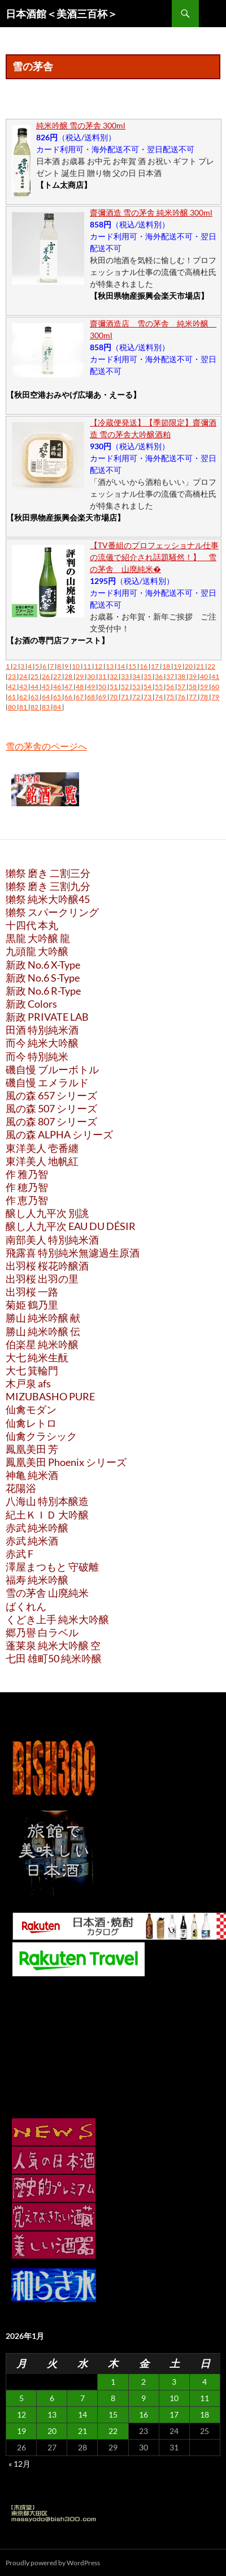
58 (193, 686)
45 (46, 686)
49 (91, 686)
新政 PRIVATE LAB (47, 1016)
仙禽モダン (31, 1409)
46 (57, 686)
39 (193, 676)
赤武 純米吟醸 (37, 1527)
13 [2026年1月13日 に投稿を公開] (51, 2414)
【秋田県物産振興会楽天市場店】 (149, 295)
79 (215, 697)
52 (125, 686)
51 (114, 686)
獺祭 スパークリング (52, 912)
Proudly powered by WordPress (53, 2562)
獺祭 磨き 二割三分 (48, 873)
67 (80, 697)
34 (136, 676)
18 (166, 666)
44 (35, 686)
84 (57, 707)
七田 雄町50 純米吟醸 (54, 1658)
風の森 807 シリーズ (51, 1121)
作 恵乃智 (27, 1200)
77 (193, 697)
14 (121, 666)
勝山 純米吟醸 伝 (43, 1331)
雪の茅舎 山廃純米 (47, 1592)
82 (35, 707)
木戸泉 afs (28, 1383)
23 (12, 676)
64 (46, 697)
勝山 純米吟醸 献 (43, 1317)
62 (23, 697)
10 (76, 666)
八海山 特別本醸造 (47, 1501)
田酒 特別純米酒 (42, 1029)
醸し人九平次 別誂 (47, 1213)
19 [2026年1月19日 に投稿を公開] (21, 2431)
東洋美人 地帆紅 (42, 1161)
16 (144, 666)
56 (170, 686)
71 (125, 697)
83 (46, 707)
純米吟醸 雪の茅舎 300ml (80, 125)
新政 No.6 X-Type (43, 964)
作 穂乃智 (27, 1187)
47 (68, 686)
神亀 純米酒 (32, 1475)
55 (159, 686)
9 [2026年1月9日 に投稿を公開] (143, 2398)
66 (68, 697)
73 (148, 697)
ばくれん (26, 1606)
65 (57, 697)
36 (159, 676)
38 (181, 676)
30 (91, 676)
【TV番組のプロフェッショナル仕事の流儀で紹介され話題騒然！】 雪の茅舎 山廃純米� (154, 557)
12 (98, 666)
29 (80, 676)
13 (110, 666)
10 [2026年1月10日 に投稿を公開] (174, 2398)
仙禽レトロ (31, 1423)
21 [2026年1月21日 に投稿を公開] (82, 2431)
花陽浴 (21, 1488)
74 (159, 697)
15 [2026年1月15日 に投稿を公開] (113, 2414)
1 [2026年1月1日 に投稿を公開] (113, 2381)
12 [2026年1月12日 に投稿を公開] (21, 2414)
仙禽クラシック (41, 1436)
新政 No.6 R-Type (43, 990)
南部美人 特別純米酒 (52, 1239)
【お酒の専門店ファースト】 (57, 640)
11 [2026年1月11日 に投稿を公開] (204, 2398)
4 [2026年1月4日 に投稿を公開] (204, 2381)
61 (12, 697)
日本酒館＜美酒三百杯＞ (62, 13)
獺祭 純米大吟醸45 (48, 899)
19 (177, 666)
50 (102, 686)
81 (23, 707)
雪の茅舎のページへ (46, 746)
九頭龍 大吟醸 (37, 951)
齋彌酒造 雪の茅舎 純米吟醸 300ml (151, 212)
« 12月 (19, 2464)
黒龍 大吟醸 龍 (38, 938)
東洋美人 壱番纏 (42, 1148)
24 (23, 676)
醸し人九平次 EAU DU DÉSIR (71, 1226)
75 (170, 697)
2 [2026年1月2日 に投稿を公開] (143, 2381)
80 (12, 707)
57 (181, 686)
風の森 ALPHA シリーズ (59, 1134)
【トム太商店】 (64, 185)
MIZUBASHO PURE (50, 1396)
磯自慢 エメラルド (47, 1082)
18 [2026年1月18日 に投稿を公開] (204, 2414)
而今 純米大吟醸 (42, 1043)
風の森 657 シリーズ (51, 1095)
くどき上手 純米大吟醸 (57, 1619)
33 (125, 676)
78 (204, 697)
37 (170, 676)
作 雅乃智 (27, 1174)
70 (114, 697)
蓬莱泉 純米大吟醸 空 (53, 1645)
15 (132, 666)
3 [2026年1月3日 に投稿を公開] (174, 2381)
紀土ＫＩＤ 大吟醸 (47, 1514)
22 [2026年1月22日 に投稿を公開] (113, 2431)
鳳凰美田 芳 (32, 1449)
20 (189, 666)
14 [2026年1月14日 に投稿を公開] (82, 2414)
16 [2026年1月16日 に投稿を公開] (143, 2414)
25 (35, 676)
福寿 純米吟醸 (37, 1579)
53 (136, 686)
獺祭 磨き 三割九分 (48, 886)
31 (102, 676)
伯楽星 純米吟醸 (42, 1344)
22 (211, 666)
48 (80, 686)
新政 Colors (31, 1003)
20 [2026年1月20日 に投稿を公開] (51, 2431)
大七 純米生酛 (37, 1357)
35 (148, 676)
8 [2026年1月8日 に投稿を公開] (113, 2398)
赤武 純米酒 (32, 1540)
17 (155, 666)
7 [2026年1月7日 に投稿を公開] (82, 2398)
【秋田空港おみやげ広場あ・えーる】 (73, 394)
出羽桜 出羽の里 (42, 1278)
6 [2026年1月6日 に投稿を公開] (52, 2398)
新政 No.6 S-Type (43, 977)
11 (87, 666)
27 (57, 676)
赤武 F (19, 1553)
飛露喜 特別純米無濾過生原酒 (73, 1252)
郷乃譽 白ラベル (42, 1632)
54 (148, 686)
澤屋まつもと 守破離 (52, 1566)
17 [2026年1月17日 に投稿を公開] (174, 2414)
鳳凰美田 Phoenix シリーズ (66, 1462)
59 (204, 686)
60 (215, 686)
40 (204, 676)
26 (46, 676)
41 (215, 676)
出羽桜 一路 (32, 1291)
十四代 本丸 (32, 925)
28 (68, 676)
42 (12, 686)
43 (23, 686)
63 (35, 697)
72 (136, 697)
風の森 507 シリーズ (51, 1108)
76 (181, 697)
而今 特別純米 (37, 1056)
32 (114, 676)
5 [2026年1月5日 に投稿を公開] (21, 2398)
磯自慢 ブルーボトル (52, 1069)
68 (91, 697)
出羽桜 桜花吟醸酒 (47, 1265)
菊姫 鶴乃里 (32, 1304)
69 (102, 697)
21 (200, 666)
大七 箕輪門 (32, 1370)
